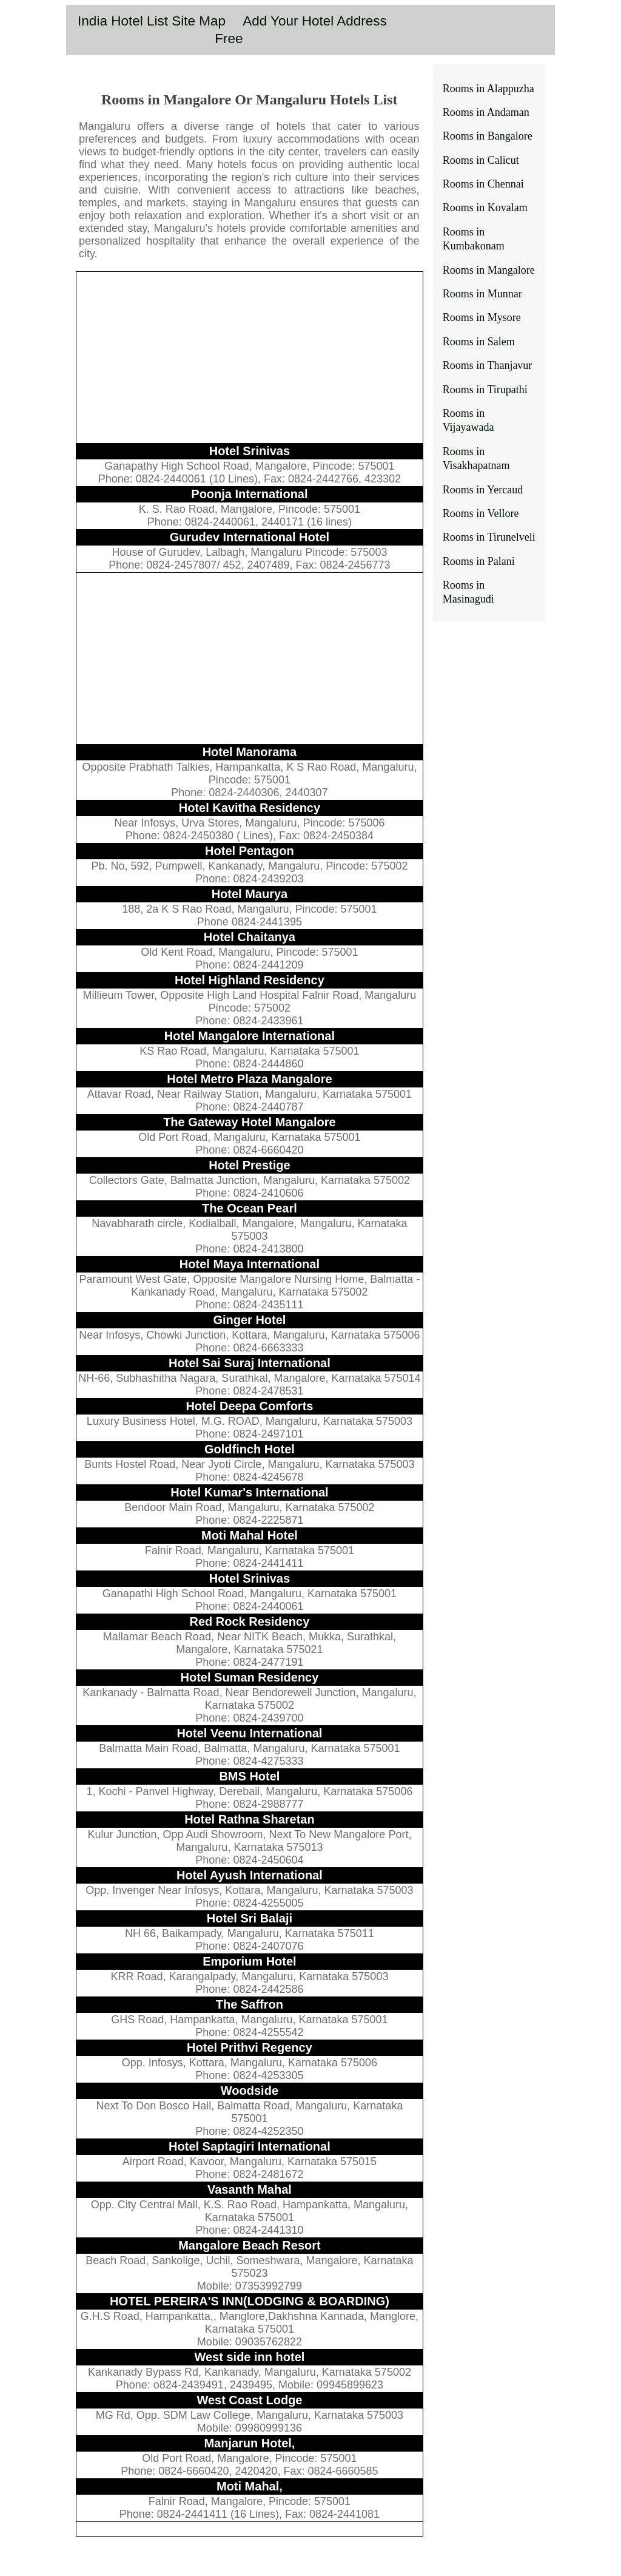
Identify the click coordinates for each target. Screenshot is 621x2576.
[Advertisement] (249, 357)
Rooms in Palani (479, 561)
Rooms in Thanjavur (487, 365)
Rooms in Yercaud (483, 490)
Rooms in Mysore (482, 317)
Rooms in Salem (479, 342)
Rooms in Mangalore (489, 270)
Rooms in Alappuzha (488, 89)
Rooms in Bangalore (487, 136)
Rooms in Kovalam (485, 207)
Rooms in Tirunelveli (489, 537)
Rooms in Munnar (482, 294)
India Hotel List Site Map (152, 21)
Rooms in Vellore (481, 513)
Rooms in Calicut (481, 160)
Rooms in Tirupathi (485, 390)
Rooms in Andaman (486, 112)
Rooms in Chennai (483, 184)
